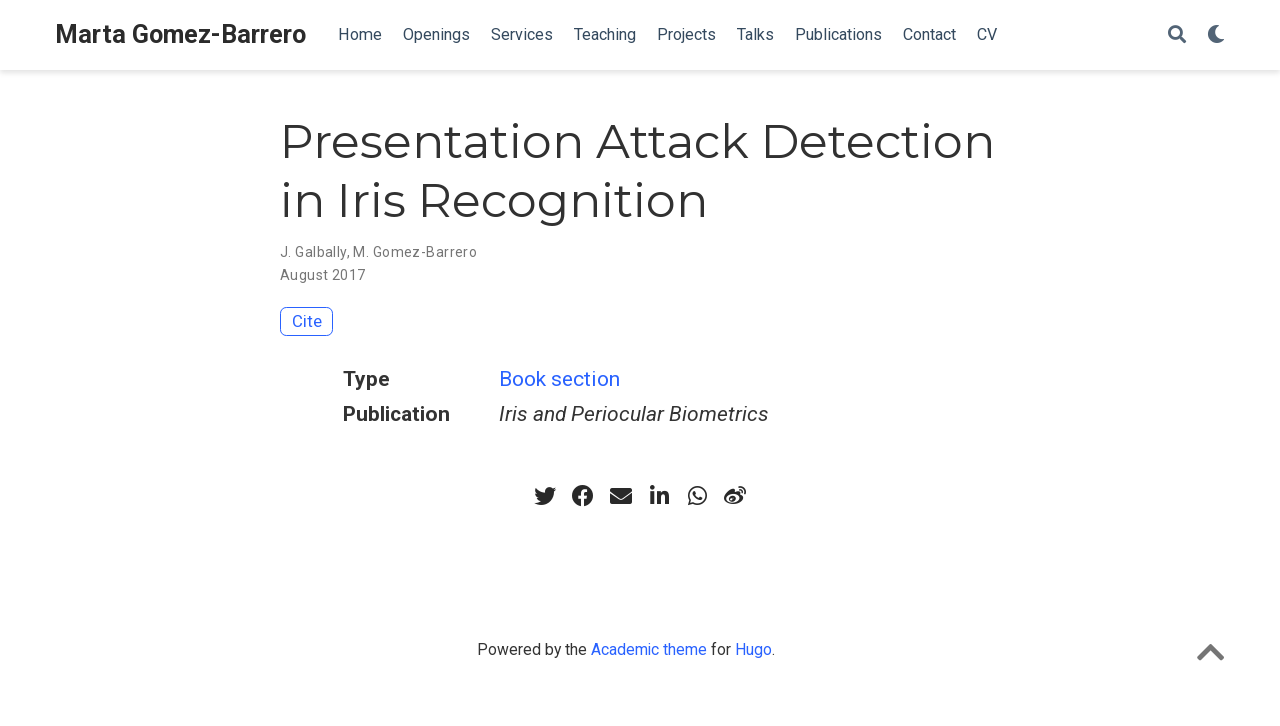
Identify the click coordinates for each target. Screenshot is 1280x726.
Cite (307, 321)
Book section (559, 379)
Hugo (753, 649)
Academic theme (649, 649)
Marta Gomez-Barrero (180, 34)
